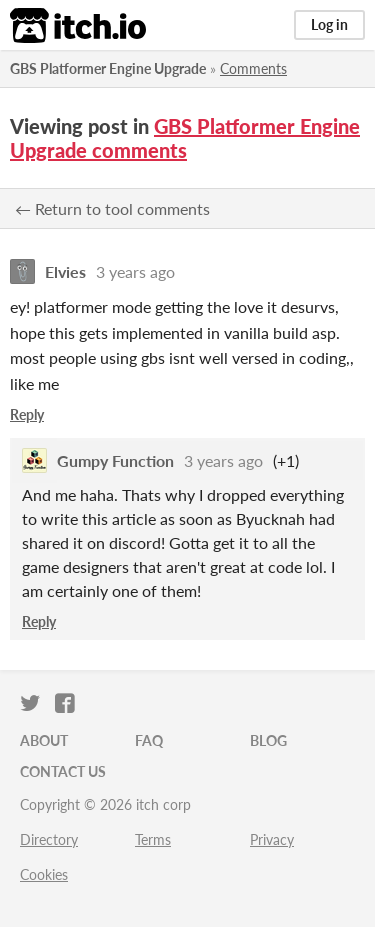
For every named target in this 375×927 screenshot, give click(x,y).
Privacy (272, 839)
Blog (268, 740)
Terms (153, 839)
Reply (27, 414)
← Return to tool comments (112, 208)
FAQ (149, 740)
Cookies (44, 874)
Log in (329, 24)
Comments (253, 68)
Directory (49, 839)
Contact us (63, 771)
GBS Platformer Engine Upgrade (108, 68)
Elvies (65, 271)
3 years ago (135, 271)
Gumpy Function (115, 460)
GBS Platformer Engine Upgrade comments (185, 138)
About (44, 740)
